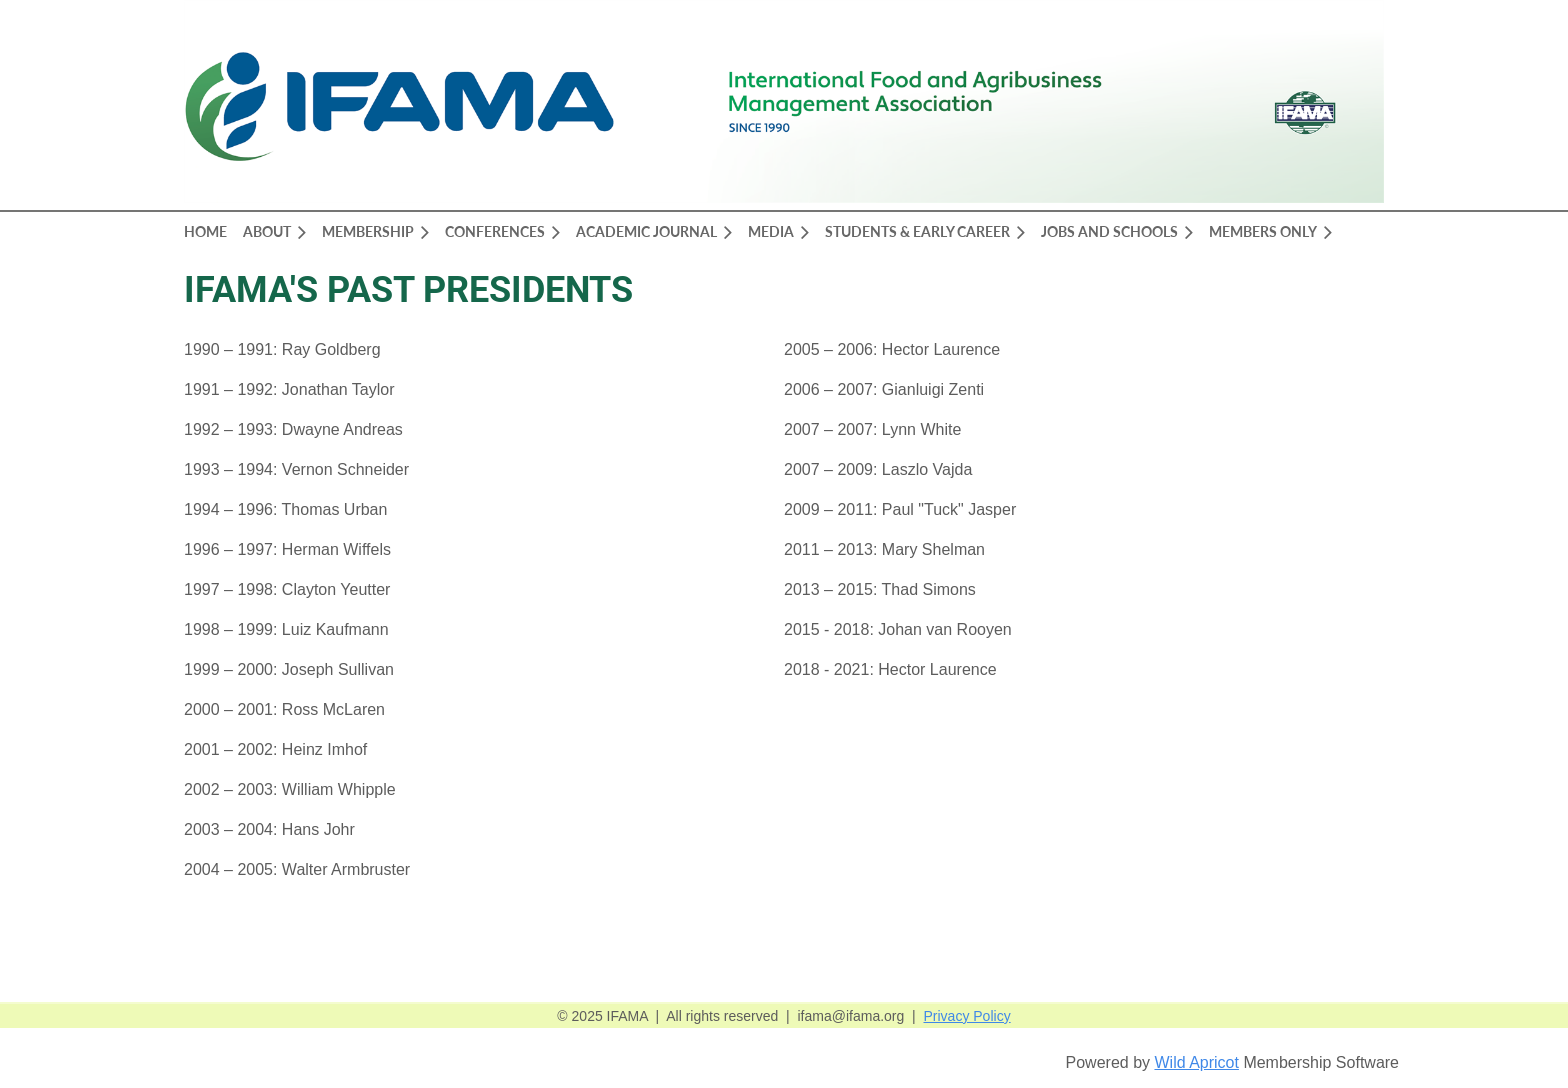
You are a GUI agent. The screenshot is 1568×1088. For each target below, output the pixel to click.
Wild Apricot (1196, 1062)
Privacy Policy (967, 1016)
